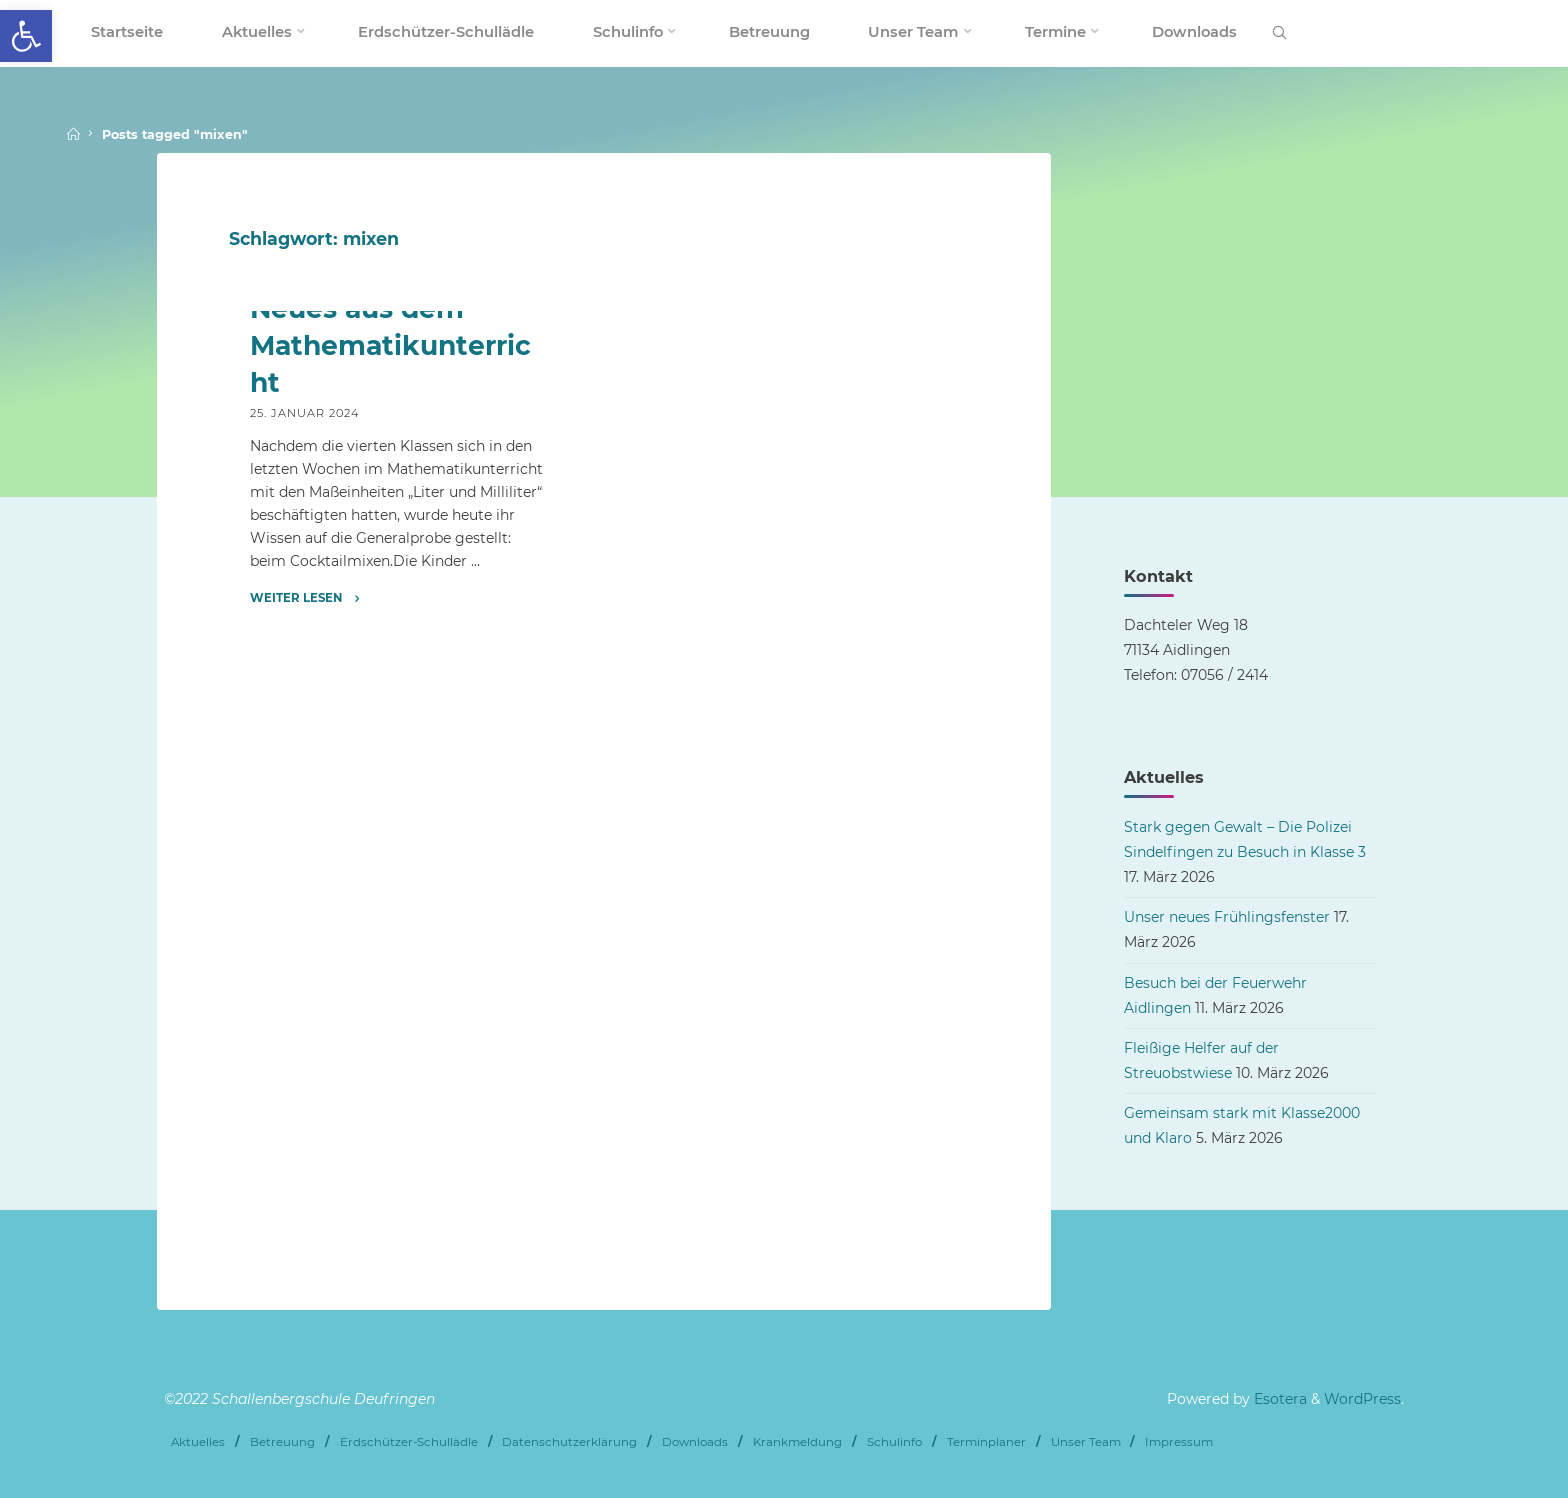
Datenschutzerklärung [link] (569, 1441)
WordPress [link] (1362, 1399)
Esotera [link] (1278, 1399)
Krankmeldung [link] (797, 1441)
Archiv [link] (274, 609)
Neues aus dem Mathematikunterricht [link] (390, 696)
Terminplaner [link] (986, 1441)
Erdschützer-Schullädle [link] (409, 1441)
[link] (26, 36)
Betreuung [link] (282, 1441)
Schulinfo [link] (894, 1441)
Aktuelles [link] (198, 1441)
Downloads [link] (695, 1441)
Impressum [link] (1179, 1441)
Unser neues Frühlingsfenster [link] (1227, 917)
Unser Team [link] (1086, 1441)
